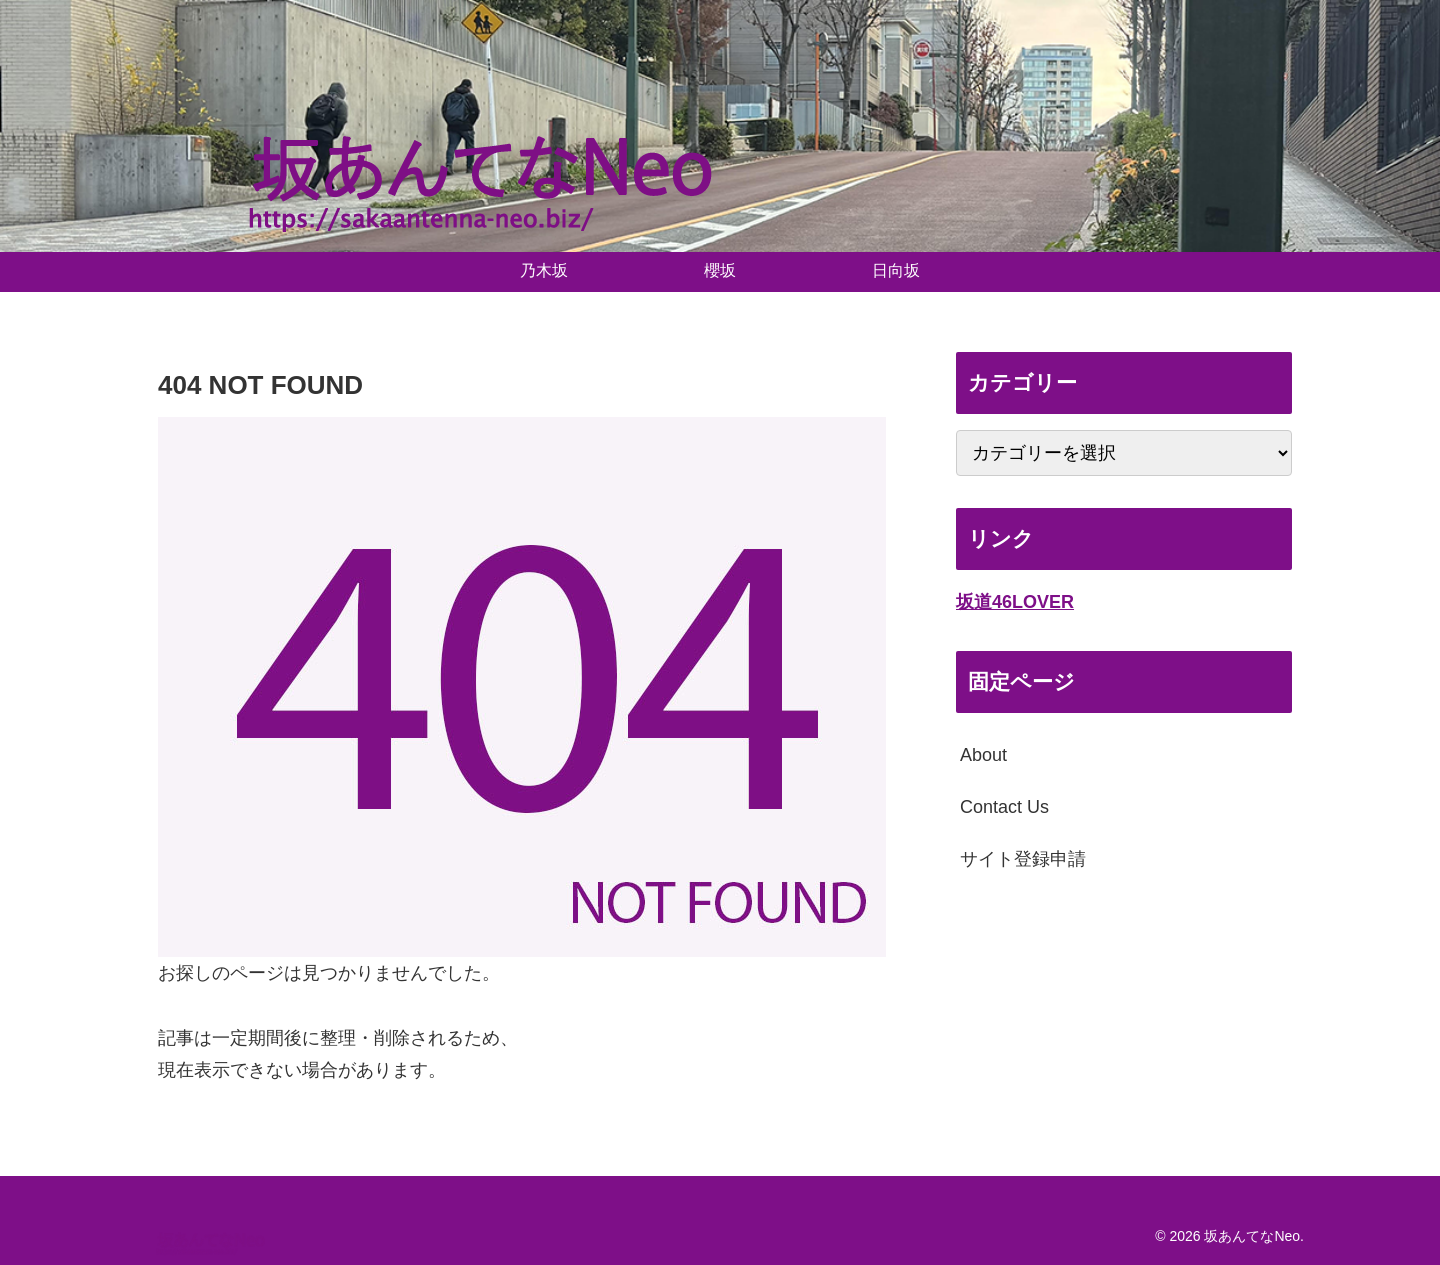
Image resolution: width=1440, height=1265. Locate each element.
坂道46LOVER (1015, 602)
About (983, 755)
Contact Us (1004, 807)
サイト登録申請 (1023, 859)
